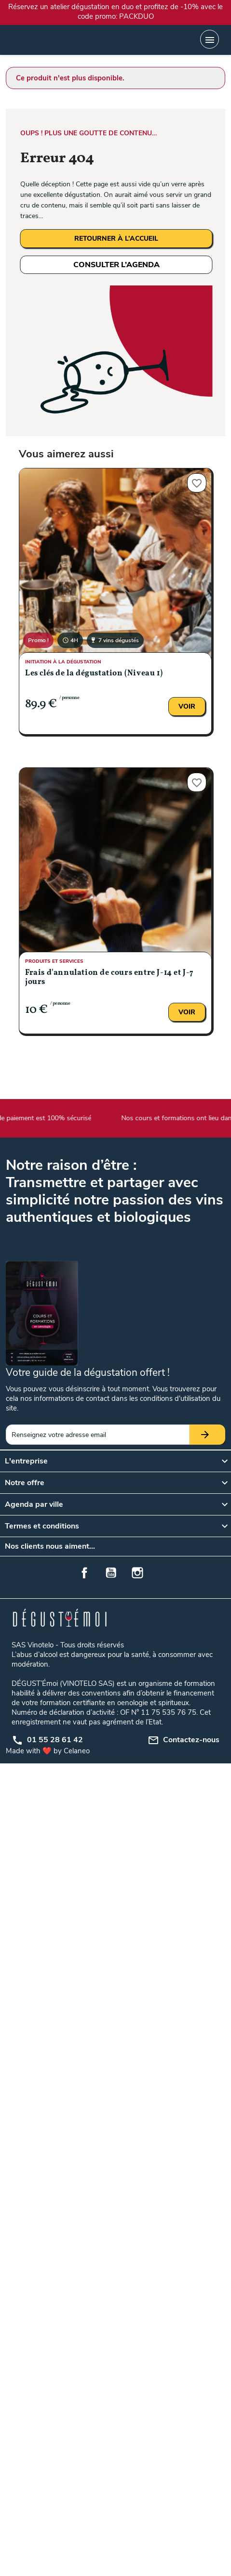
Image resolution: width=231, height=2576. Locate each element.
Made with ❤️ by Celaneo (48, 1751)
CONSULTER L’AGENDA (116, 264)
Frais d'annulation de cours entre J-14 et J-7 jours (109, 977)
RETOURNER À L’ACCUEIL (116, 238)
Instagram (137, 1572)
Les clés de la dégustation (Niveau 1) (94, 673)
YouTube (111, 1572)
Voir (186, 706)
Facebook (84, 1572)
